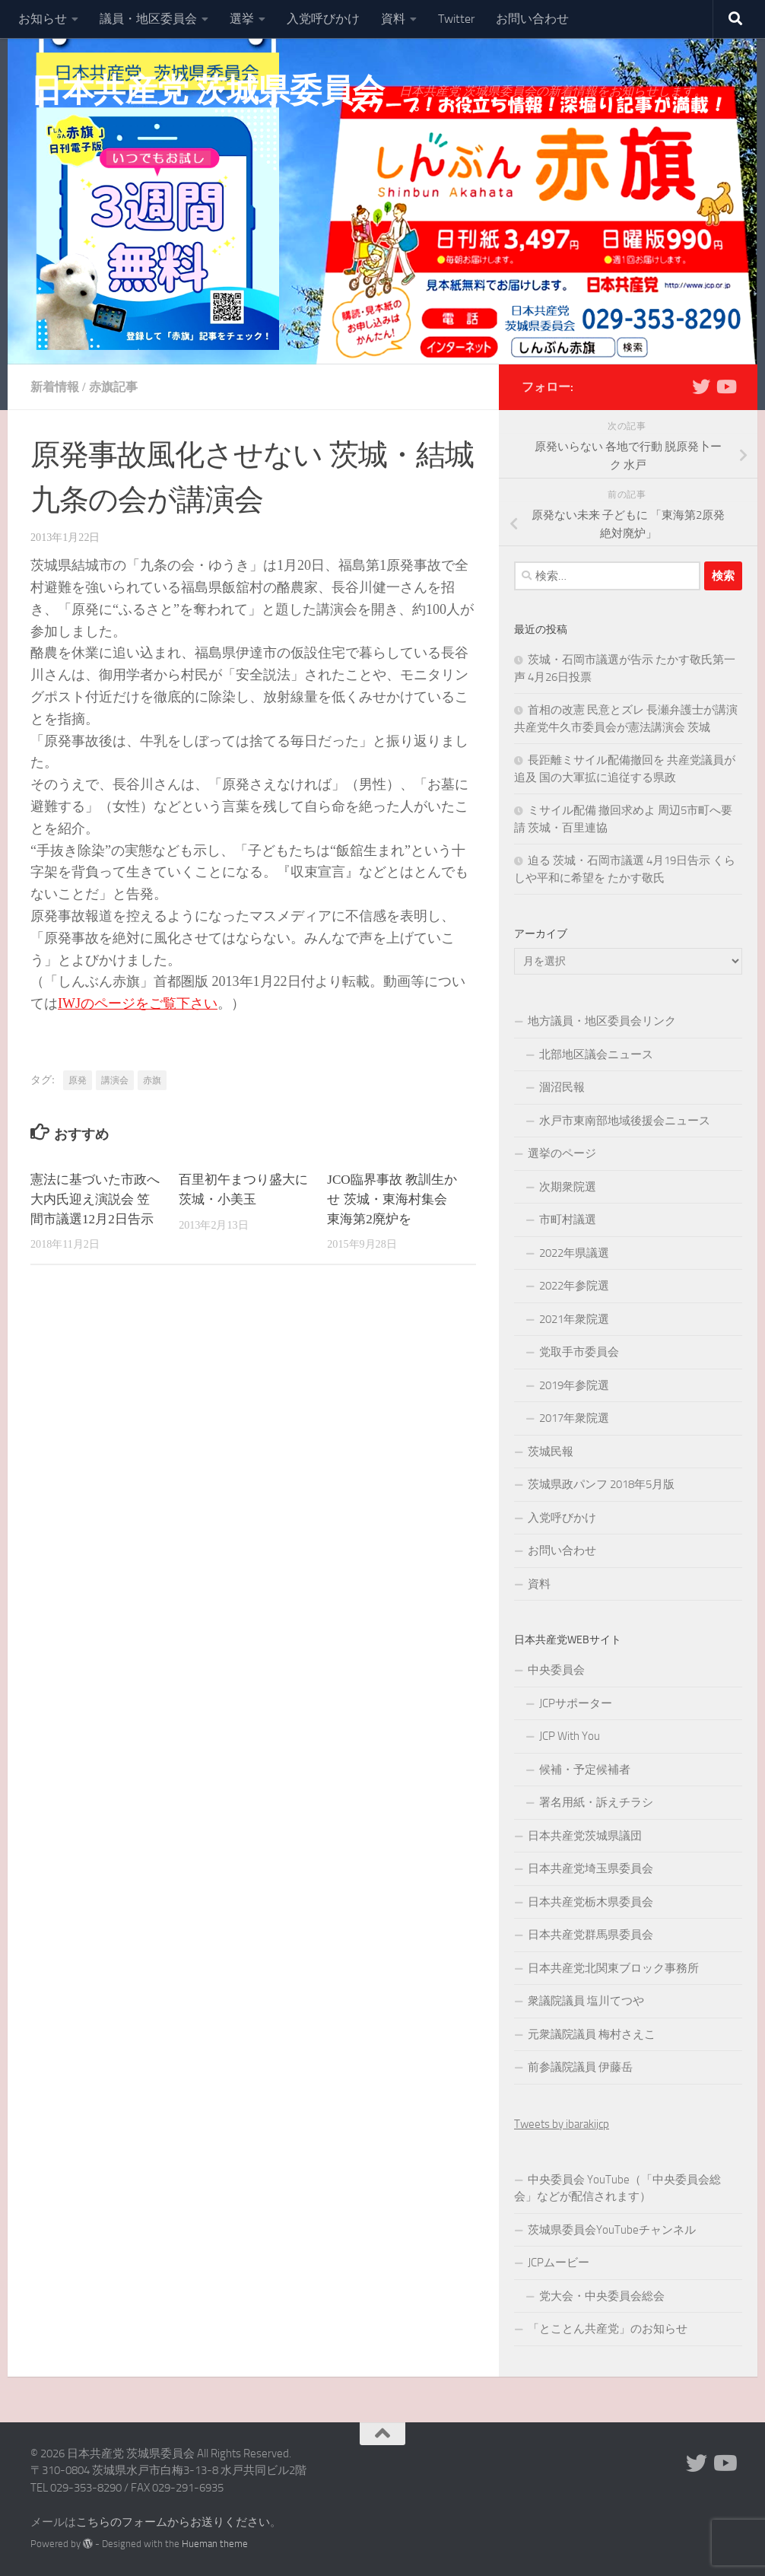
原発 (77, 1080)
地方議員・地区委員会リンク (602, 1021)
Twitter (456, 18)
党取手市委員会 (579, 1352)
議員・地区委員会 (148, 18)
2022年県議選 (574, 1253)
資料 (393, 18)
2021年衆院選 (574, 1319)
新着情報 (54, 386)
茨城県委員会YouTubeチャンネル (612, 2230)
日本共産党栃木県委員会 (590, 1902)
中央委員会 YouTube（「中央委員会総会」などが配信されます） (617, 2188)
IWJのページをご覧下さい (137, 1003)
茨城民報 (550, 1451)
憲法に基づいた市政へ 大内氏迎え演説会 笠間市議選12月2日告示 (95, 1199)
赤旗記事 (113, 386)
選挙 (242, 18)
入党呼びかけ (323, 18)
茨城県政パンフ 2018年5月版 (601, 1484)
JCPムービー (558, 2262)
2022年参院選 (574, 1286)
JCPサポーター (575, 1703)
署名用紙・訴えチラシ (596, 1802)
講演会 (115, 1080)
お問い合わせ (532, 18)
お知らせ (42, 18)
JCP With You (569, 1736)
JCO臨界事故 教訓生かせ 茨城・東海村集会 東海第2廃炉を (392, 1199)
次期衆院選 (567, 1187)
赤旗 (152, 1080)
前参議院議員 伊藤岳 (580, 2067)
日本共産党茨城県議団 (585, 1836)
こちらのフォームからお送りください (173, 2522)
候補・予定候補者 (584, 1769)
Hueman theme (215, 2543)
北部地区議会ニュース (596, 1054)
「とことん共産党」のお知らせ (607, 2329)
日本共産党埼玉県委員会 (590, 1868)
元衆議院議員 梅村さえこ (591, 2034)
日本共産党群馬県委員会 (590, 1935)
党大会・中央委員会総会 (602, 2296)
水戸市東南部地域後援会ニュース (624, 1120)
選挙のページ (562, 1153)
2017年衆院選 (574, 1418)
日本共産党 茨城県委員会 (207, 91)
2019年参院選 (574, 1385)
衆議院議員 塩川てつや (586, 2001)
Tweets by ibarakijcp (561, 2124)
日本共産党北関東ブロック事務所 (613, 1968)
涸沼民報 (562, 1087)
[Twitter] (701, 386)
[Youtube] (725, 386)
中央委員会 (556, 1670)
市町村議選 (567, 1219)
